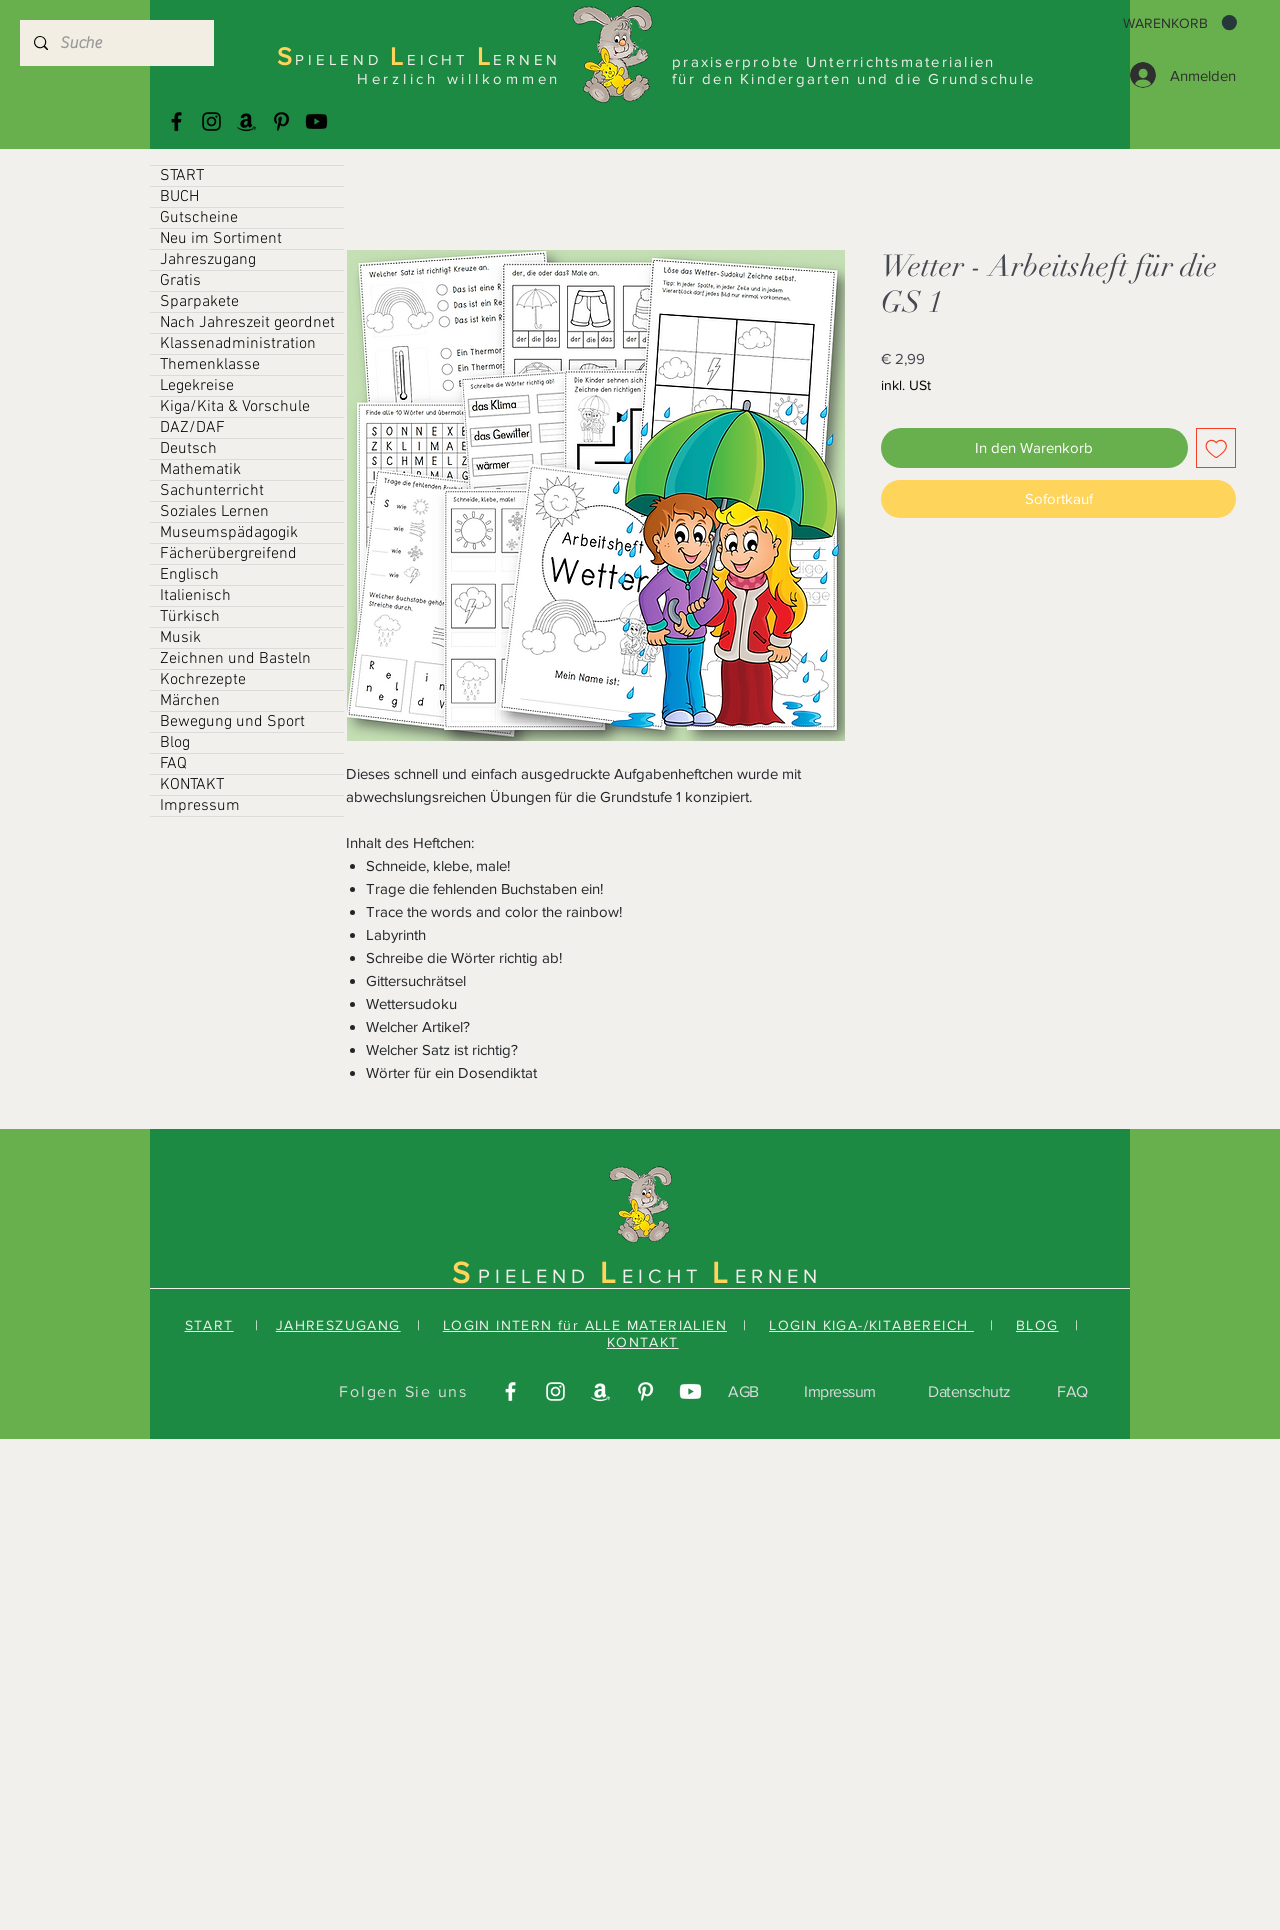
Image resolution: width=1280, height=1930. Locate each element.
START (182, 176)
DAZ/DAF (192, 428)
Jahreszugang (208, 260)
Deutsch (188, 449)
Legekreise (197, 386)
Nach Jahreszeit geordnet (247, 323)
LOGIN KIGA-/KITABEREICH (871, 1325)
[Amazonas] (246, 121)
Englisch (189, 575)
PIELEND (539, 1276)
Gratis (180, 281)
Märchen (190, 701)
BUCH (179, 197)
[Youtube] (316, 121)
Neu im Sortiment (221, 239)
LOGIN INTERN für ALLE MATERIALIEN (585, 1325)
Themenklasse (210, 365)
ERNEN (778, 1276)
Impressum (200, 806)
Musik (180, 638)
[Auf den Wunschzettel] (1216, 448)
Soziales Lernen (214, 512)
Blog (175, 743)
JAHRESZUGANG (338, 1325)
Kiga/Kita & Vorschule (235, 407)
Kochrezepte (203, 680)
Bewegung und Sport (232, 722)
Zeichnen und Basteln (235, 659)
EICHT (667, 1276)
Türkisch (190, 617)
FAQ (173, 764)
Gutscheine (199, 218)
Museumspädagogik (229, 533)
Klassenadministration (238, 344)
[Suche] (116, 43)
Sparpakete (199, 302)
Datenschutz (969, 1391)
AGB (743, 1391)
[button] (1180, 23)
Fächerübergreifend (228, 554)
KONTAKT (192, 785)
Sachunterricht (212, 491)
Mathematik (200, 470)
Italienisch (195, 596)
